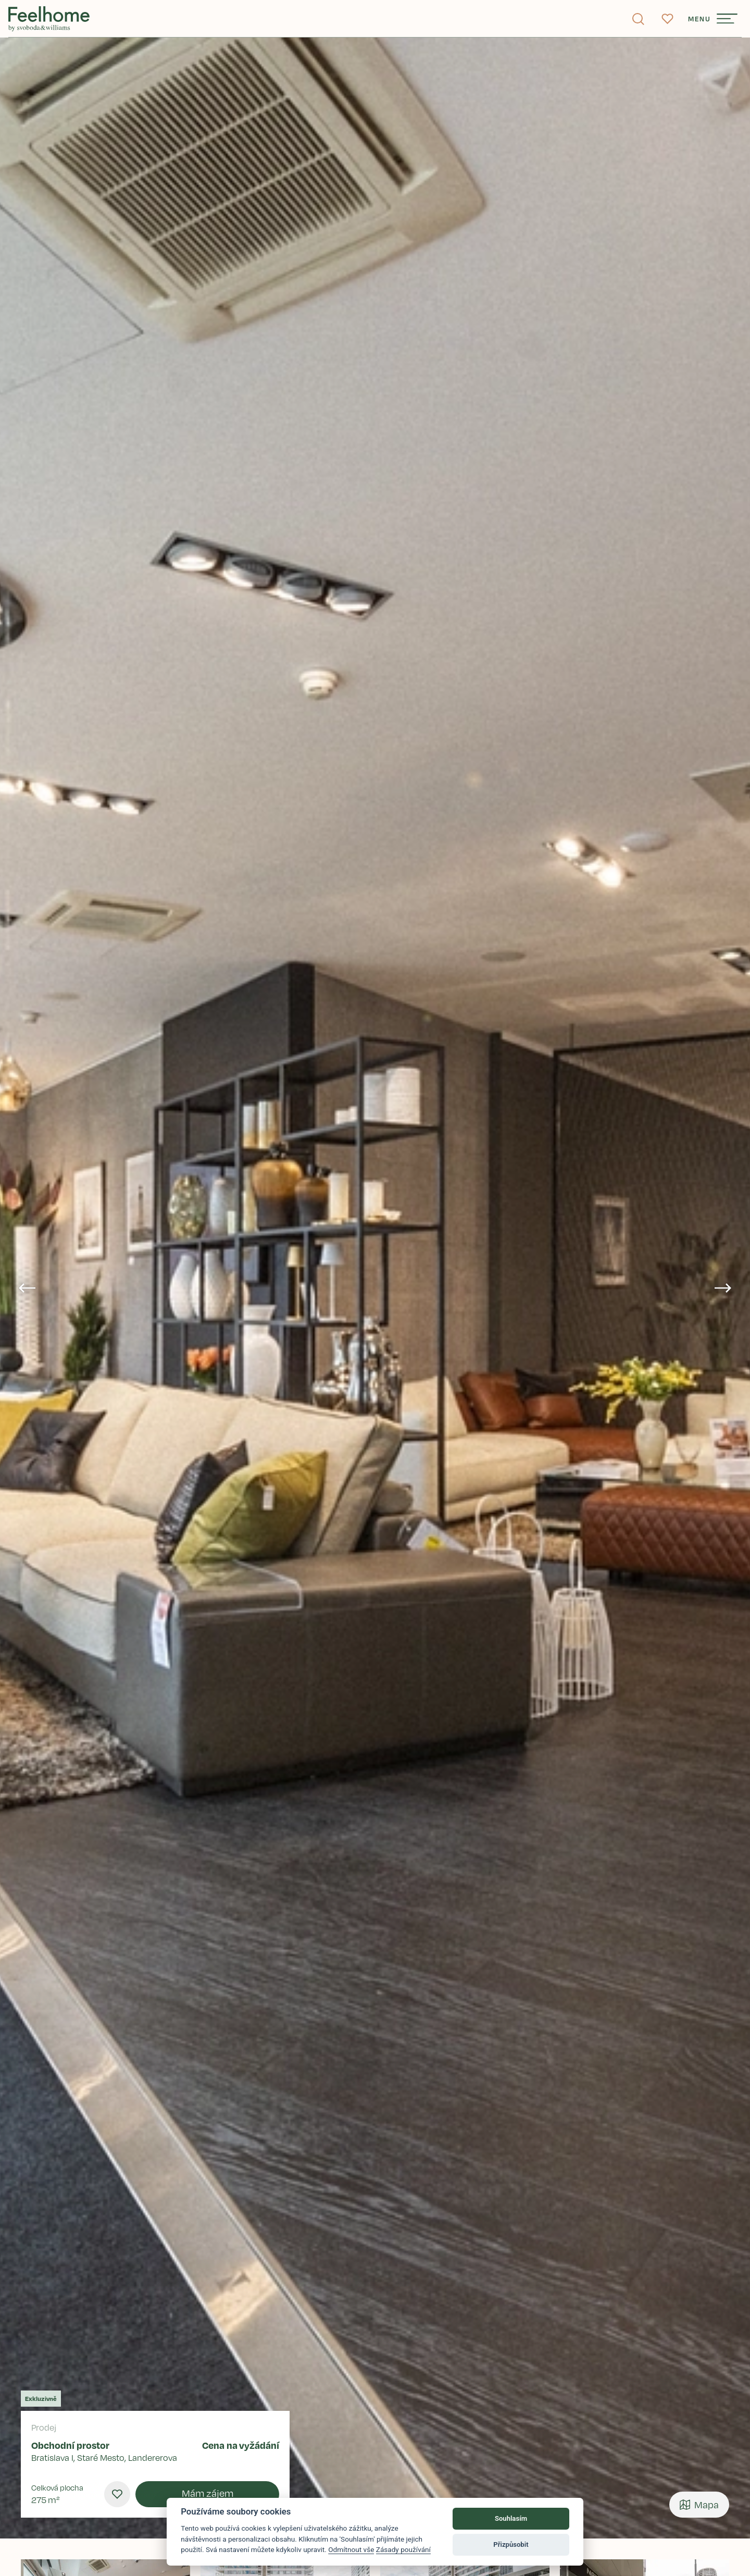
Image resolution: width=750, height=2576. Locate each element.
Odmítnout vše (351, 2549)
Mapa (699, 2504)
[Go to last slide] (27, 1288)
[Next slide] (722, 1288)
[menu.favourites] (117, 2494)
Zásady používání (403, 2549)
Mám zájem (207, 2493)
